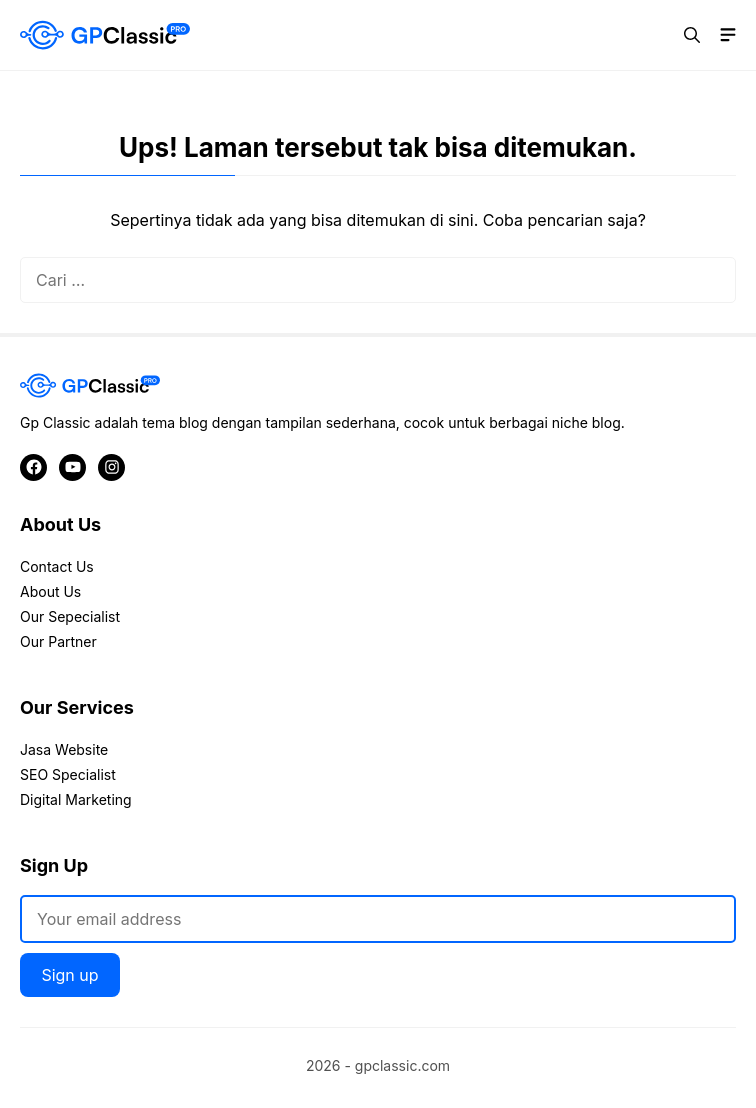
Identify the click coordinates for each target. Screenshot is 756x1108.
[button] (692, 35)
